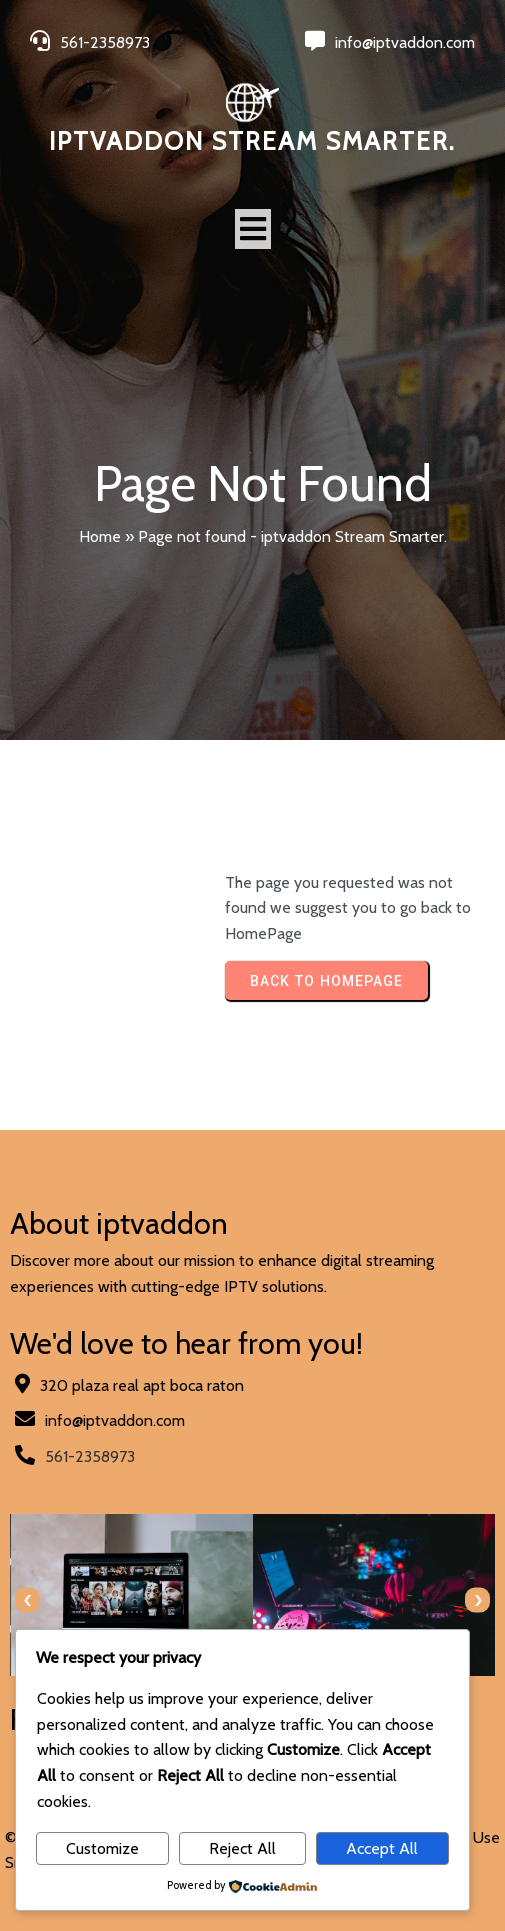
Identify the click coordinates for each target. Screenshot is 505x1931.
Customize (102, 1848)
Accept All (382, 1848)
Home (100, 536)
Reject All (242, 1848)
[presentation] (27, 1600)
